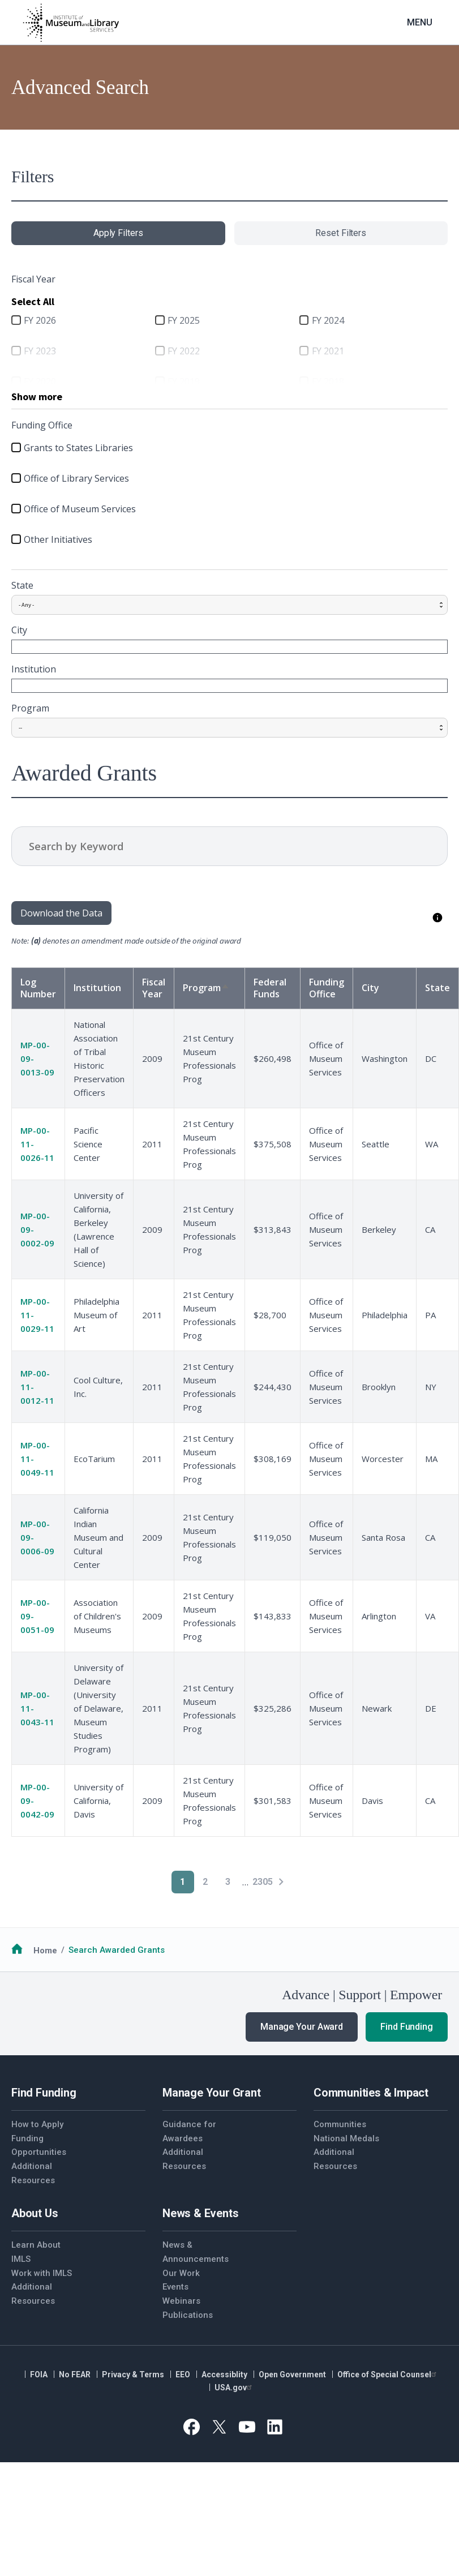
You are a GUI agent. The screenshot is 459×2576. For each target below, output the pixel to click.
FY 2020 (40, 381)
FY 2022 (184, 351)
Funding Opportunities (38, 2145)
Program (30, 708)
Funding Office (326, 988)
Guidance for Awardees (189, 2131)
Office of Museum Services (80, 509)
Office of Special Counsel (388, 2374)
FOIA (39, 2374)
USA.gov (235, 2387)
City (19, 630)
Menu (419, 22)
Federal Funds (270, 988)
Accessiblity (224, 2374)
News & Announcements (195, 2252)
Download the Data (61, 913)
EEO (182, 2374)
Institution (33, 669)
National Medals (346, 2138)
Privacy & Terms (133, 2374)
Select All (32, 301)
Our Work (181, 2273)
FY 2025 (184, 320)
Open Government (292, 2374)
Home (45, 1950)
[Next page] (281, 1882)
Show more (36, 396)
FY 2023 (40, 351)
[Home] (71, 22)
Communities (340, 2124)
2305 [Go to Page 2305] (262, 1881)
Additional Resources (33, 2173)
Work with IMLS (41, 2273)
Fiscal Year (153, 988)
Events (175, 2287)
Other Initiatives (58, 539)
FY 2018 (328, 381)
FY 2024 (328, 320)
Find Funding (406, 2026)
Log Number (38, 988)
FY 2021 (328, 351)
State (22, 585)
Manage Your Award (301, 2026)
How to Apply (37, 2124)
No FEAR (75, 2374)
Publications (187, 2315)
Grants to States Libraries (78, 448)
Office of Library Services (76, 478)
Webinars (181, 2301)
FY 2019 (184, 381)
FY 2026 (40, 320)
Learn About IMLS (36, 2252)
